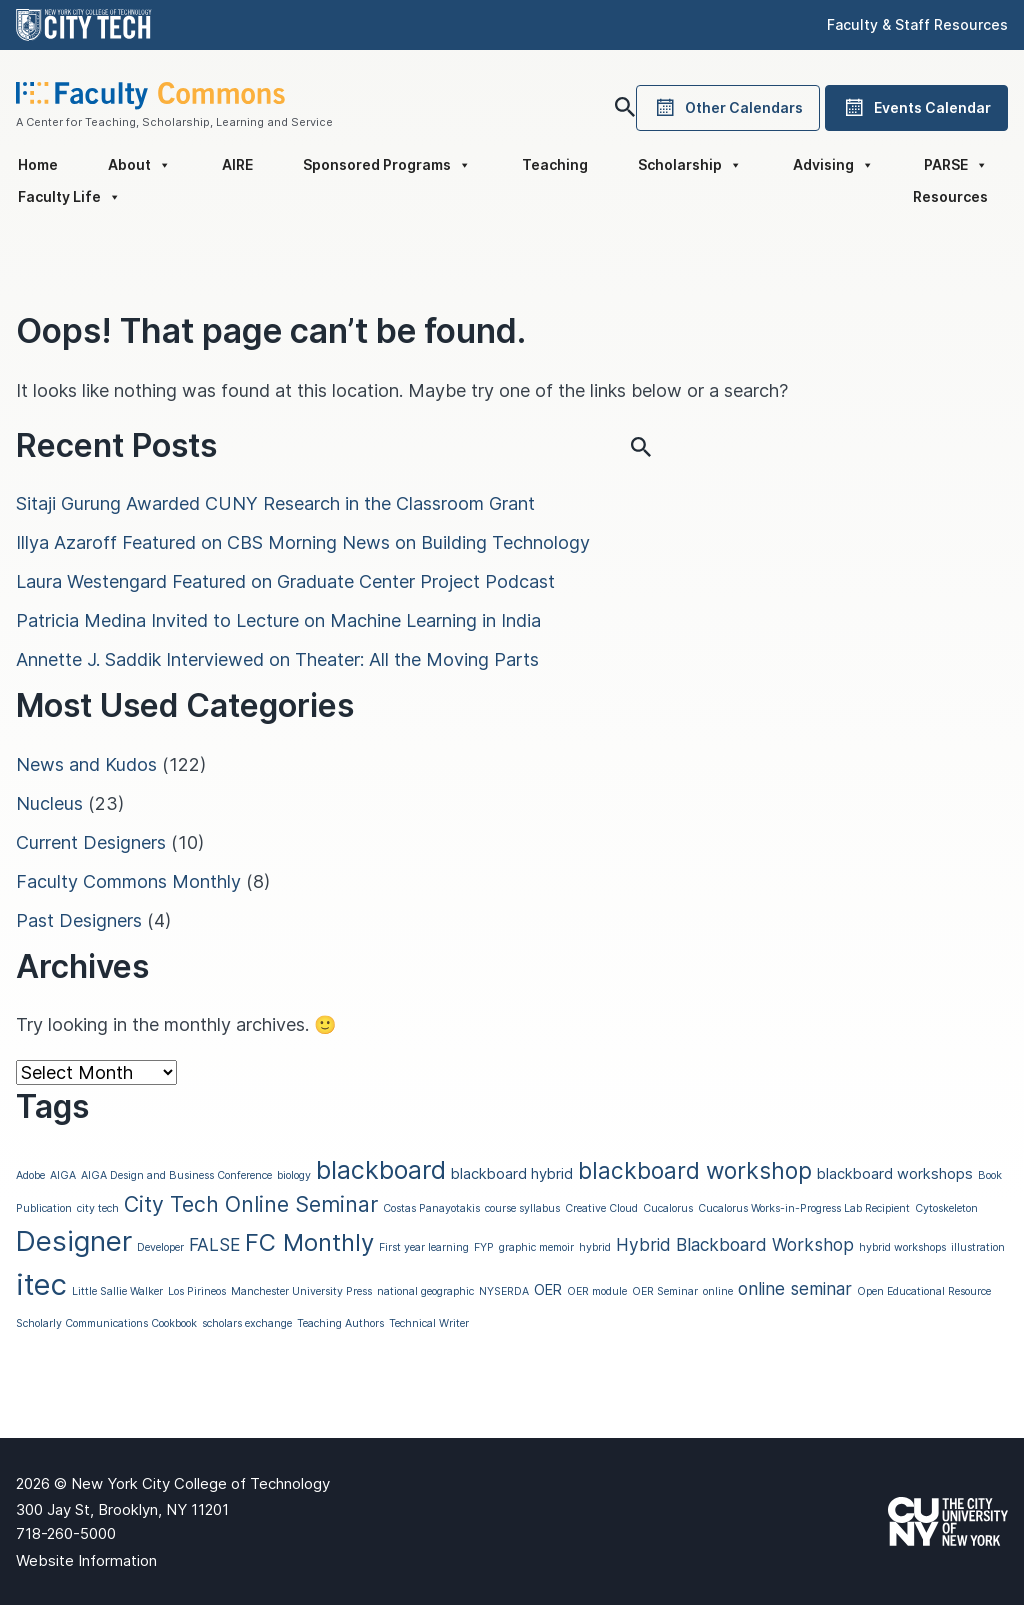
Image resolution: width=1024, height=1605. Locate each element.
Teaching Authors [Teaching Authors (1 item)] (340, 1323)
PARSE (956, 165)
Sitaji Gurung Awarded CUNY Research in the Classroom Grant (275, 503)
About (139, 165)
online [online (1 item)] (718, 1291)
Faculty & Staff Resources (917, 24)
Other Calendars (728, 108)
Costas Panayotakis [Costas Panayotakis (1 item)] (431, 1208)
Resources (950, 196)
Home (38, 164)
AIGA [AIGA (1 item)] (63, 1175)
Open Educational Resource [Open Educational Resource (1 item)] (924, 1291)
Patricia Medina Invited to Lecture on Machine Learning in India (278, 620)
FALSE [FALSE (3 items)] (214, 1244)
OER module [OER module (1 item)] (597, 1291)
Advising (833, 165)
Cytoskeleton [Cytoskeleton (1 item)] (946, 1208)
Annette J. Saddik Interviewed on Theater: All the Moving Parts (277, 659)
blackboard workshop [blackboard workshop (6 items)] (695, 1170)
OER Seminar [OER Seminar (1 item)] (665, 1291)
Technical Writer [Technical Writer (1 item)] (429, 1323)
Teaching (555, 164)
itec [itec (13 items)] (41, 1284)
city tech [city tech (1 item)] (98, 1208)
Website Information (86, 1560)
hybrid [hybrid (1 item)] (595, 1247)
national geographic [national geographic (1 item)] (425, 1291)
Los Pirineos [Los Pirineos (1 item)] (197, 1291)
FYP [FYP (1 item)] (484, 1247)
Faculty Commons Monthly (128, 881)
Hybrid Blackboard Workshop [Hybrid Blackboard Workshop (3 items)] (735, 1244)
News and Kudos (86, 764)
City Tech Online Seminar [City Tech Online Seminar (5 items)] (251, 1204)
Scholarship (690, 165)
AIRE (237, 164)
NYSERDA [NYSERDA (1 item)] (504, 1291)
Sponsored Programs (387, 165)
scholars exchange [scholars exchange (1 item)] (247, 1323)
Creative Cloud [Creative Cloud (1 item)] (601, 1208)
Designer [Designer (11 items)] (74, 1241)
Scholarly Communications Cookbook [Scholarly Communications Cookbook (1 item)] (106, 1323)
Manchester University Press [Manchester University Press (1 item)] (301, 1291)
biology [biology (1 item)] (294, 1175)
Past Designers (79, 920)
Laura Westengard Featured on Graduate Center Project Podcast (285, 581)
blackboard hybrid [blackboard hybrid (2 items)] (512, 1174)
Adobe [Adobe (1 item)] (30, 1175)
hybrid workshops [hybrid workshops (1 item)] (902, 1247)
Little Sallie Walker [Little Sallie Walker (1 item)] (117, 1291)
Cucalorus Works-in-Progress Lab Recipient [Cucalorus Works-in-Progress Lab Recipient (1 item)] (804, 1208)
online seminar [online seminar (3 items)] (795, 1288)
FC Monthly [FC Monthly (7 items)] (309, 1242)
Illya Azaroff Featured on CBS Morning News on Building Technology (303, 542)
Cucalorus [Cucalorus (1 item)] (668, 1208)
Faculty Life (69, 197)
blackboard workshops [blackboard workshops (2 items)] (895, 1174)
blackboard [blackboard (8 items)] (381, 1170)
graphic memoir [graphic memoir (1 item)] (536, 1247)
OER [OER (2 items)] (548, 1290)
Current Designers (91, 842)
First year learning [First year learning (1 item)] (424, 1247)
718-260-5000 (66, 1533)
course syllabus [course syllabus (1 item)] (522, 1208)
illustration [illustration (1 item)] (978, 1247)
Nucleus (49, 803)
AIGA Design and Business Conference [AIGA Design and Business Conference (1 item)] (176, 1175)
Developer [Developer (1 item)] (160, 1247)
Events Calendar (916, 108)
